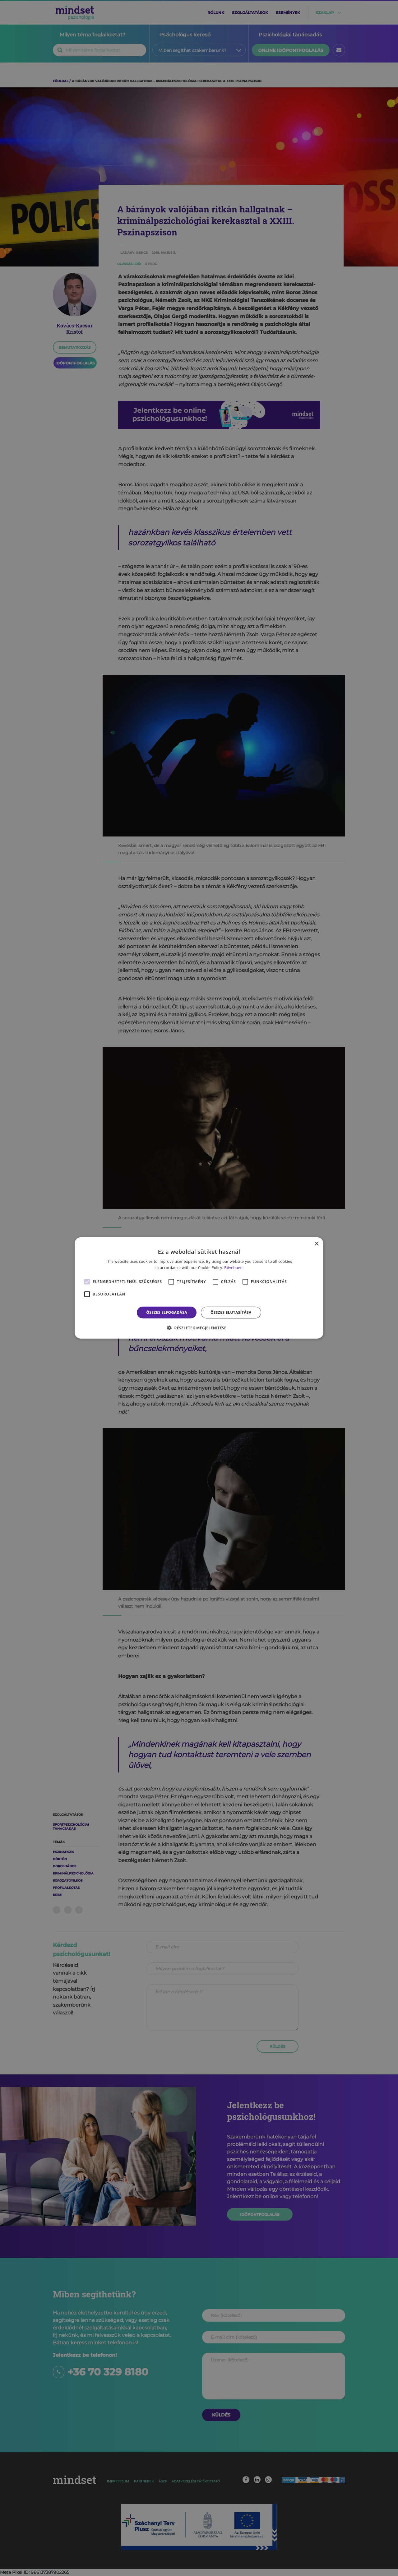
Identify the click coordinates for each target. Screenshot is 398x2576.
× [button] (316, 1244)
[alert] (199, 1288)
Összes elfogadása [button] (166, 1312)
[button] (199, 1328)
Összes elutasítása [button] (231, 1312)
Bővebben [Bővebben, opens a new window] (233, 1267)
